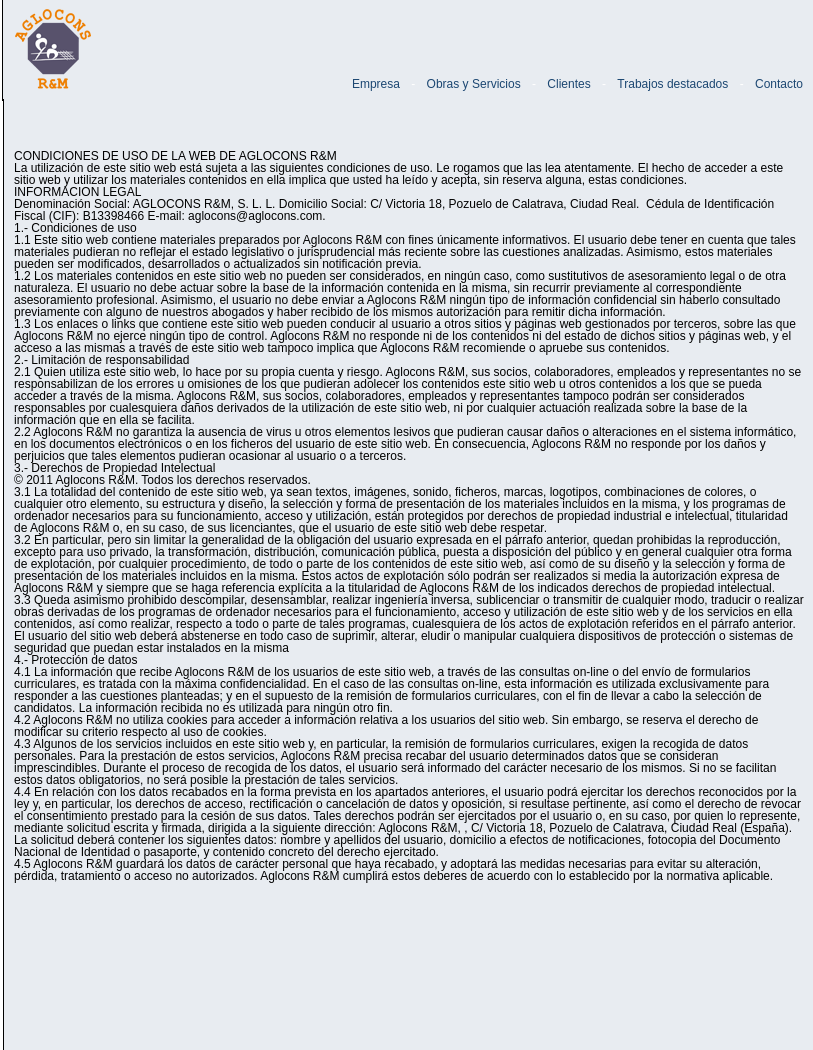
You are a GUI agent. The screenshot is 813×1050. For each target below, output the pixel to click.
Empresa (376, 84)
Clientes (568, 84)
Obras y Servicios (474, 84)
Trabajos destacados (672, 84)
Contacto (779, 84)
